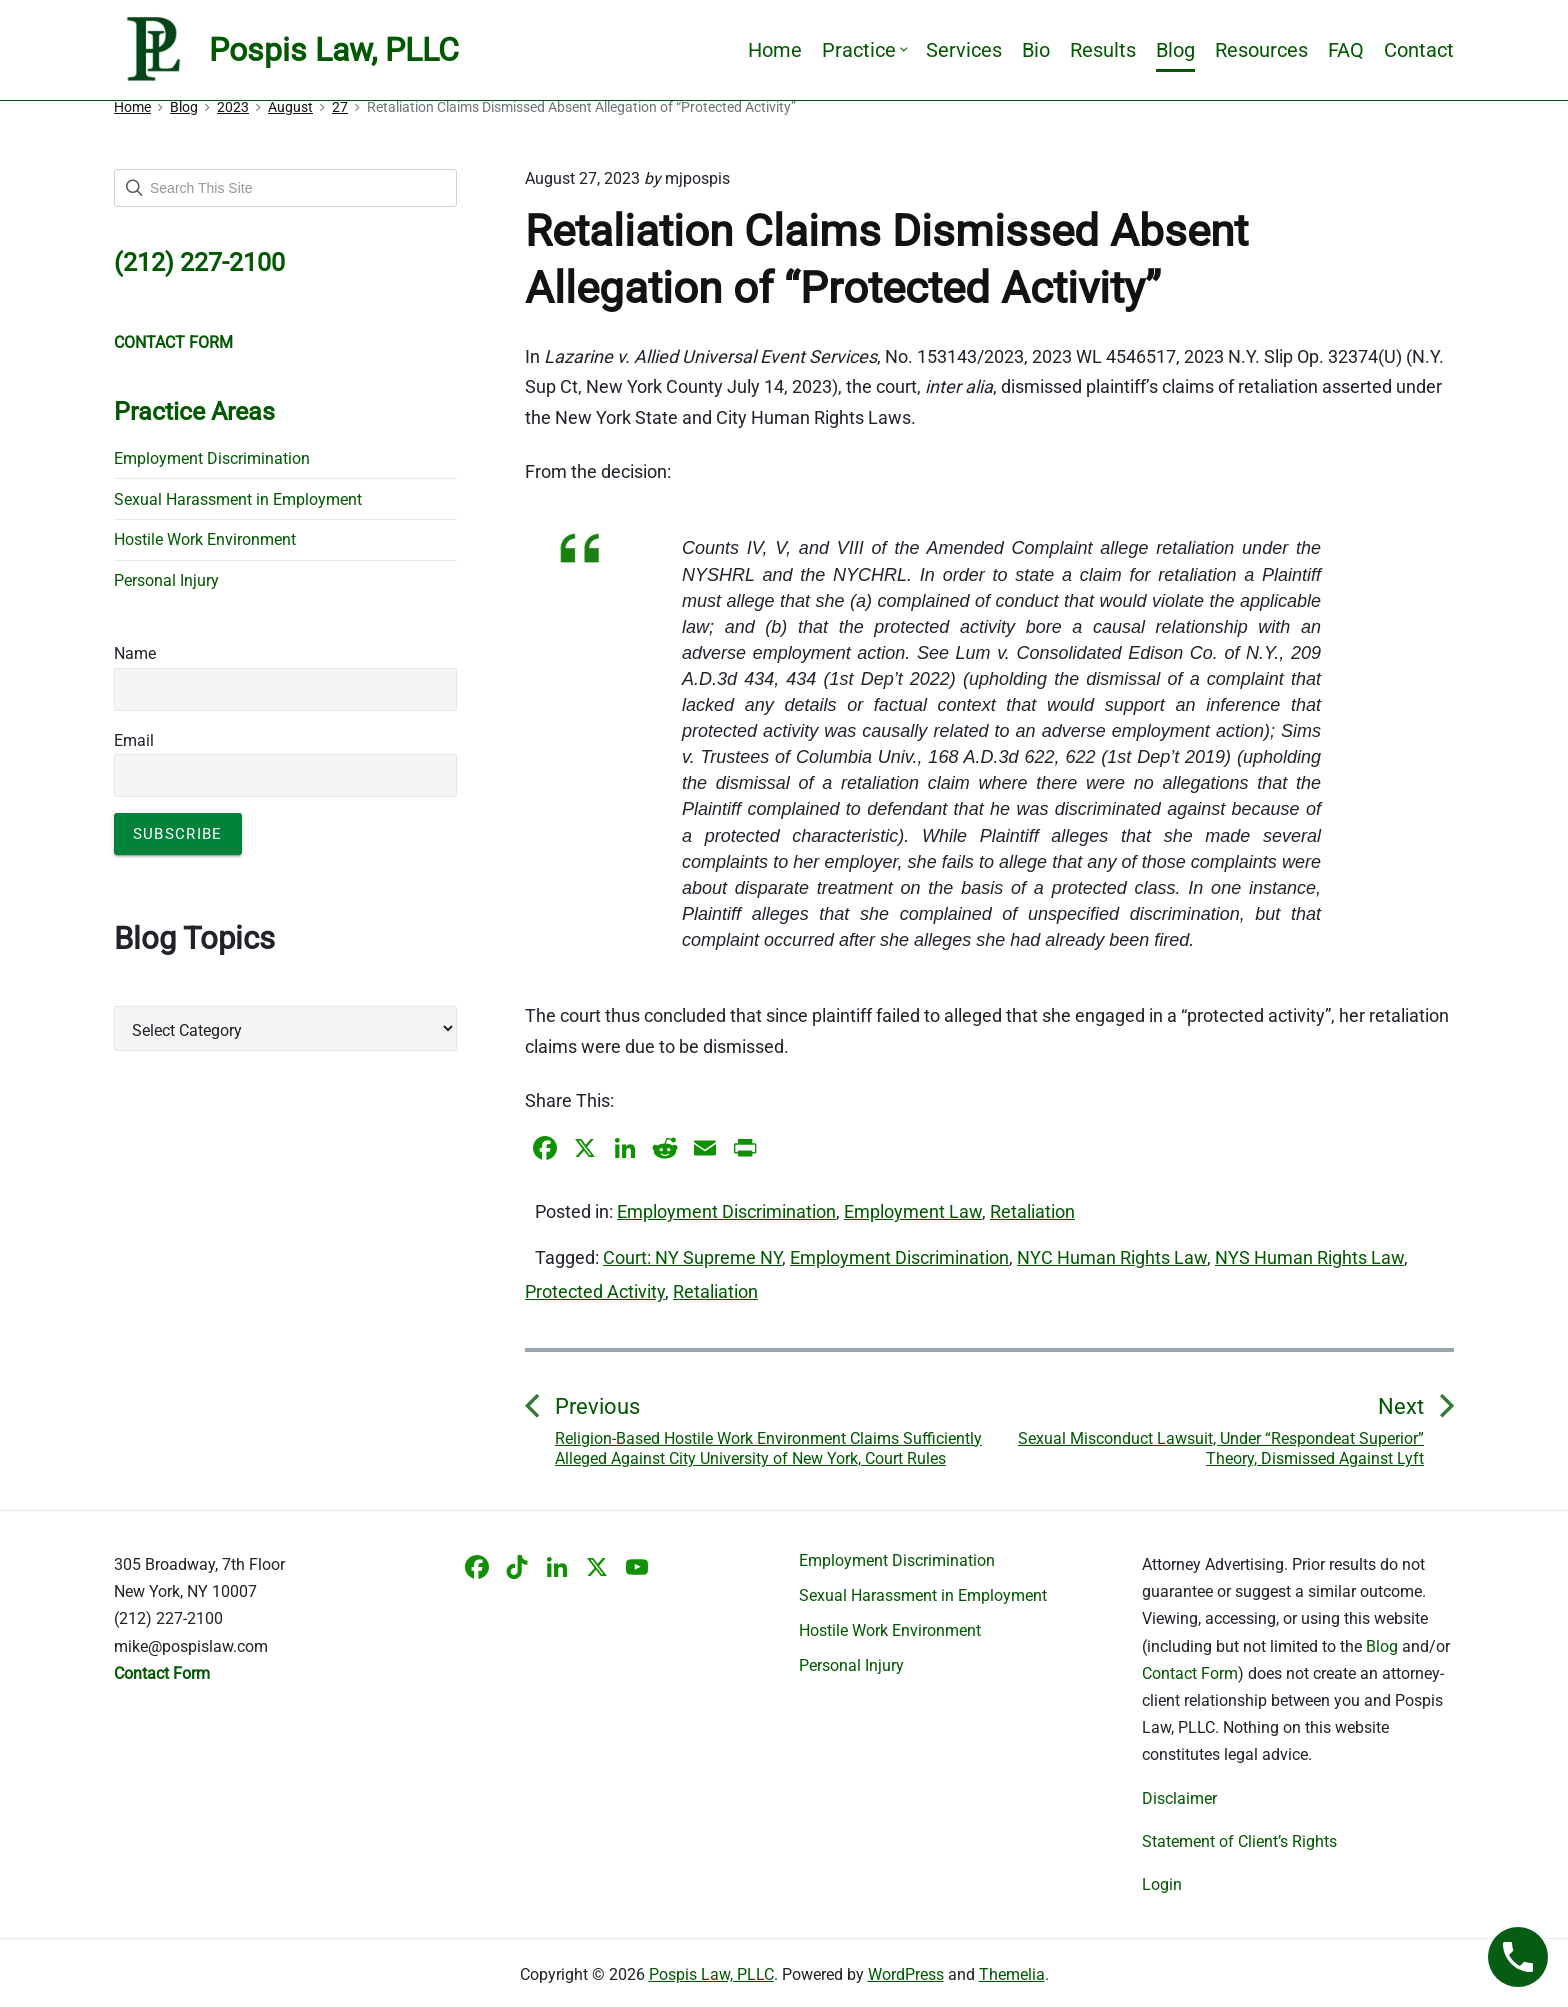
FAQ (1346, 50)
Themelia (1012, 1974)
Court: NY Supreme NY (692, 1257)
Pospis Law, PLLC (711, 1974)
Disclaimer (1179, 1798)
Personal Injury (166, 580)
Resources (1261, 50)
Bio (1036, 50)
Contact (1419, 50)
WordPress (906, 1974)
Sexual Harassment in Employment (238, 499)
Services (964, 50)
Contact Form (1190, 1673)
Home (775, 50)
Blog (1175, 50)
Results (1103, 50)
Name (135, 653)
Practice (864, 50)
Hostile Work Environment (205, 539)
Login (1162, 1884)
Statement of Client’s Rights (1239, 1841)
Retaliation (1032, 1211)
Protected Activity (595, 1291)
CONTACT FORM (173, 342)
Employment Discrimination (726, 1211)
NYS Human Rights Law (1309, 1257)
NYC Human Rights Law (1112, 1257)
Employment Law (913, 1211)
